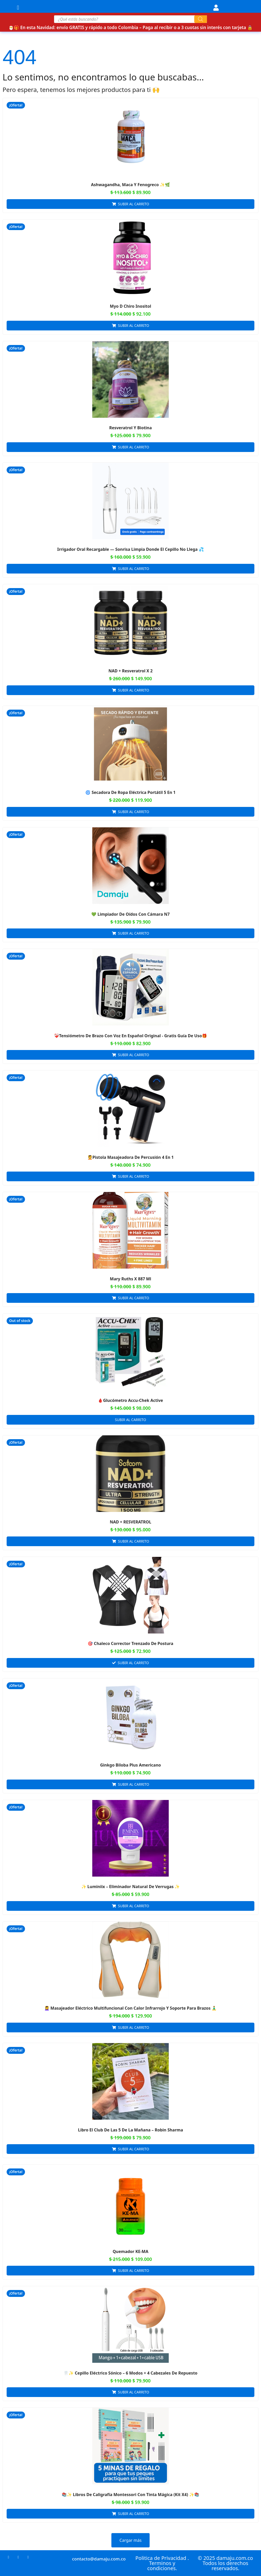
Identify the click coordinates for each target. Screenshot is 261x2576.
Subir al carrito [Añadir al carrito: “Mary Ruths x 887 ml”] (133, 1297)
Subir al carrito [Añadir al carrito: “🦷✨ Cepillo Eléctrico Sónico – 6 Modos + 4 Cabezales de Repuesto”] (133, 2392)
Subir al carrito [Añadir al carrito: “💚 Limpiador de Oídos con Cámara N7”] (133, 933)
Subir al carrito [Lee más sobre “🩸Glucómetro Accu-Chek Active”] (130, 1419)
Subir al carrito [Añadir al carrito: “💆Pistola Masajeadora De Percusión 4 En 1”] (133, 1176)
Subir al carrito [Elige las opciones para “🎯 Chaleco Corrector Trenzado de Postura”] (133, 1662)
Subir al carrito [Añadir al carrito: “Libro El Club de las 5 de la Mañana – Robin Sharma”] (133, 2148)
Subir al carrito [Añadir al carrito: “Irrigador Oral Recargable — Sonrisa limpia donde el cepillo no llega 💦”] (133, 568)
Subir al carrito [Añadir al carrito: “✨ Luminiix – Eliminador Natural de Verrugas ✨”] (133, 1905)
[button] (18, 7)
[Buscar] (200, 19)
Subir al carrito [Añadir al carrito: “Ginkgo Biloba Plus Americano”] (133, 1784)
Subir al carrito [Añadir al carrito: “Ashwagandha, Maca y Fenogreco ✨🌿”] (133, 203)
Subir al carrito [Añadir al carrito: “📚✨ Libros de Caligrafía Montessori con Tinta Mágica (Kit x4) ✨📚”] (133, 2513)
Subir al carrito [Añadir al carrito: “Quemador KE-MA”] (133, 2270)
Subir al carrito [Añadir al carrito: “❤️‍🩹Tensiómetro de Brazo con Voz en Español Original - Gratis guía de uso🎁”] (133, 1054)
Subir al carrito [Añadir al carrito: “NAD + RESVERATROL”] (133, 1541)
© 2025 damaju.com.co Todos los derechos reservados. (225, 2563)
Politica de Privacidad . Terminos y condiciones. (162, 2563)
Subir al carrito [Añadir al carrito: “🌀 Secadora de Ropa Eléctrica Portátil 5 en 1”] (133, 811)
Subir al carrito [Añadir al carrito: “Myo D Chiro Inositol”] (133, 325)
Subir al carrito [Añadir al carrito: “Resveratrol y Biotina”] (133, 447)
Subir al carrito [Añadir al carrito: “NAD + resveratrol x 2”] (133, 690)
